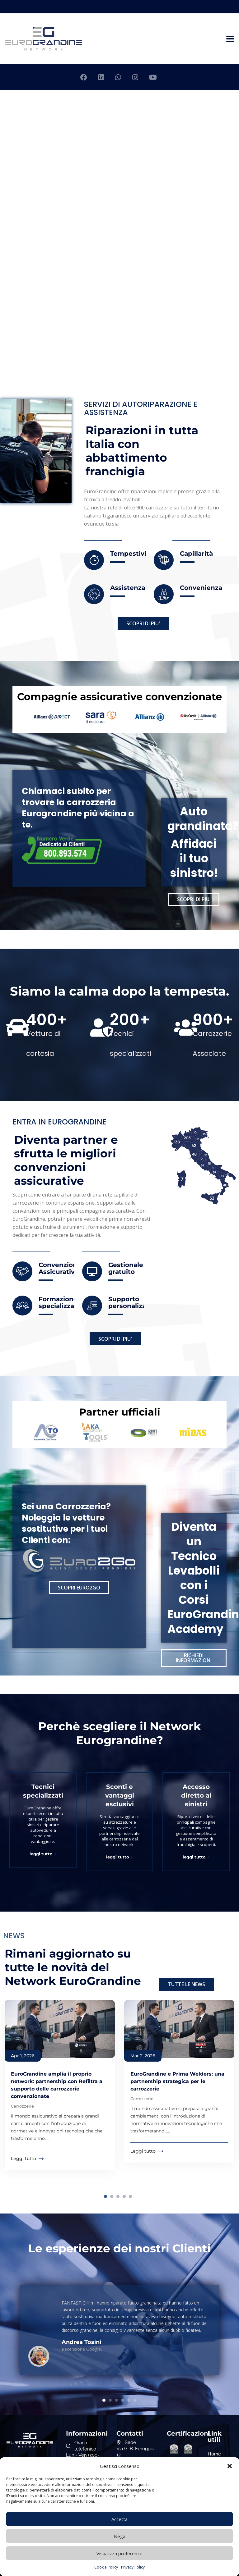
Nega (119, 2536)
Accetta (119, 2519)
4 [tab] (124, 2196)
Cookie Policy (106, 2567)
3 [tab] (118, 2196)
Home (214, 2454)
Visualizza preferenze (119, 2553)
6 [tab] (135, 2400)
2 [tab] (111, 2196)
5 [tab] (130, 2196)
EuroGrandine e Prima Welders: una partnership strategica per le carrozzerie (177, 2081)
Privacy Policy (133, 2567)
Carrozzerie (22, 2106)
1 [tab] (105, 2196)
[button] (230, 2466)
